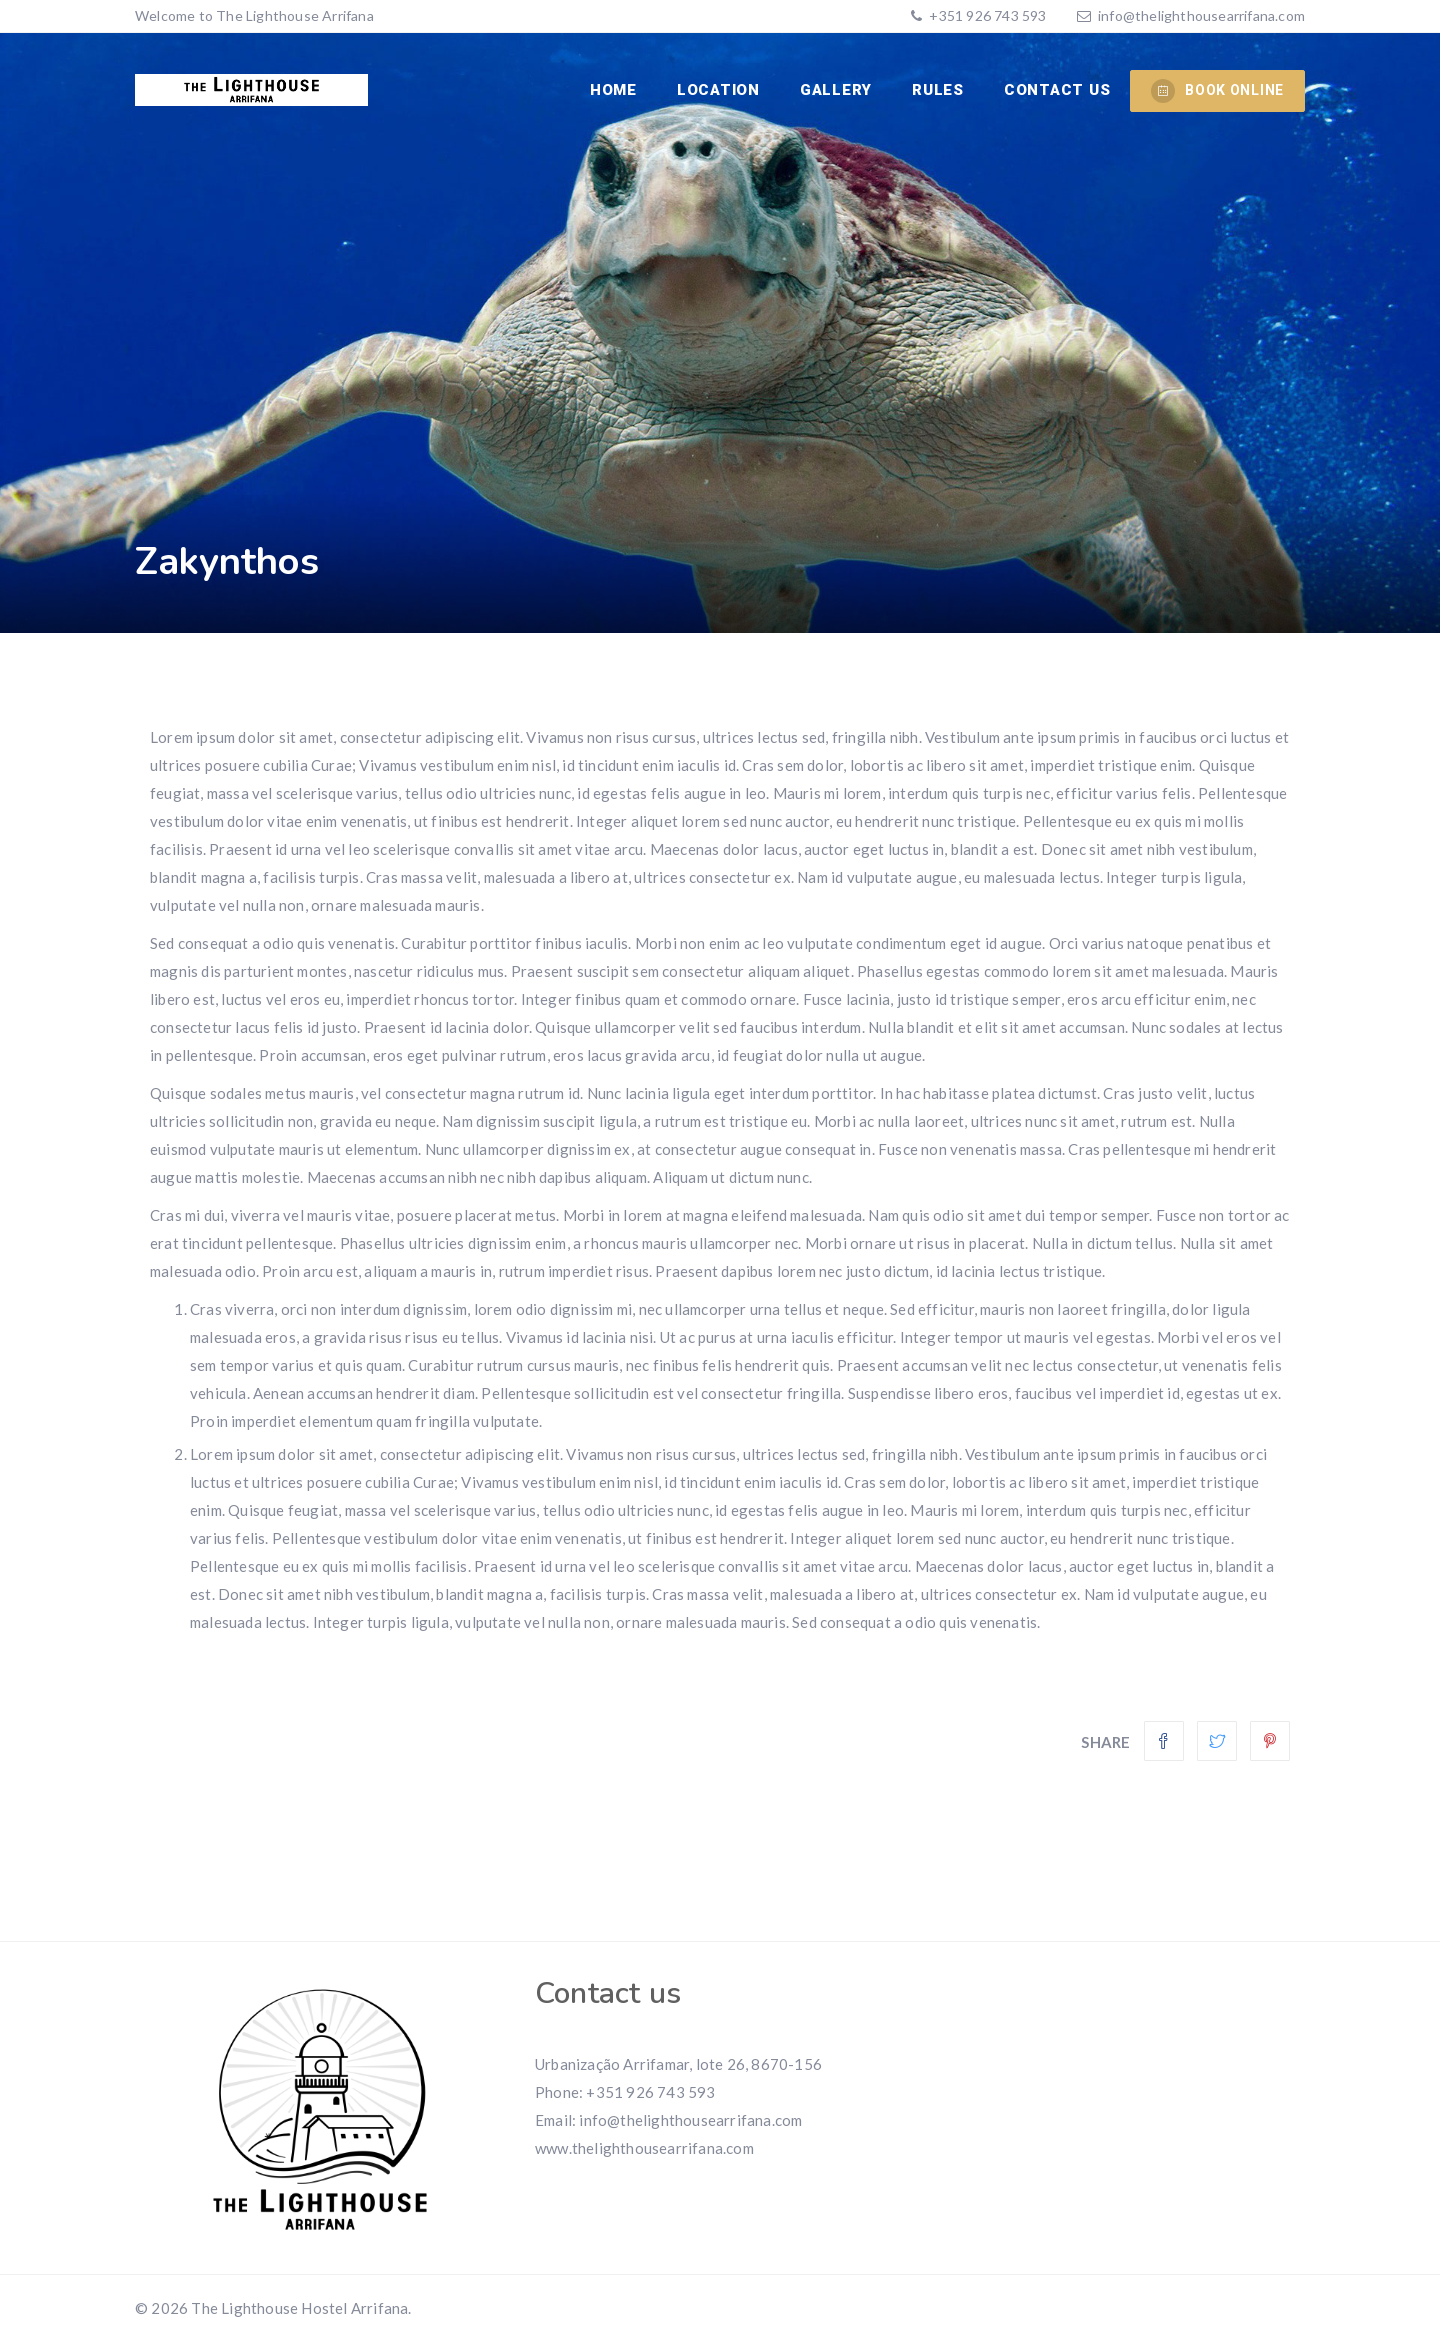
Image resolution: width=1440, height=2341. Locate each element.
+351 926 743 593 (986, 15)
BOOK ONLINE (1217, 91)
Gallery (836, 90)
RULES (938, 90)
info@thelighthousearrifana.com (1201, 15)
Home (613, 90)
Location (718, 90)
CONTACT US (1057, 90)
